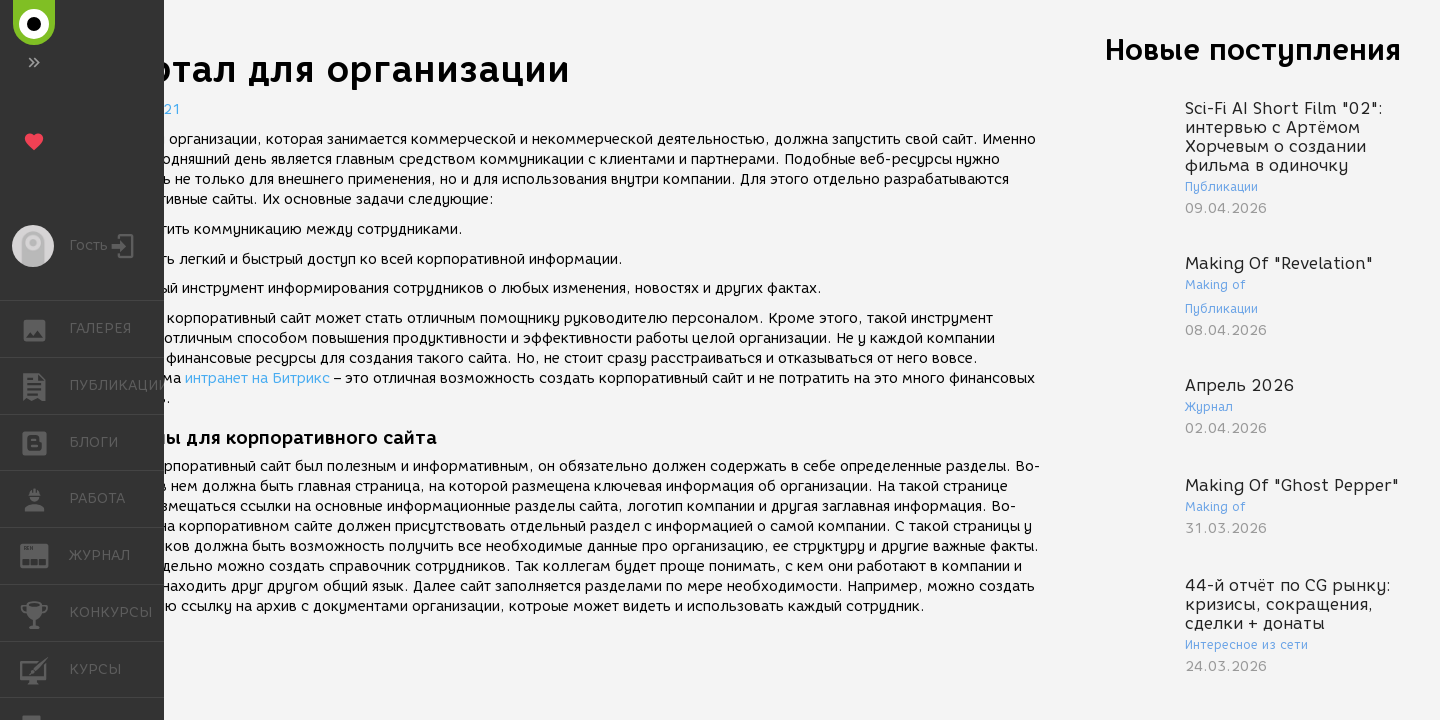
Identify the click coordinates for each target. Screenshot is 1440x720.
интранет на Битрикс (257, 378)
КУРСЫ (44, 668)
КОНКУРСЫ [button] (44, 613)
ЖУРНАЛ (44, 554)
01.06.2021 (140, 109)
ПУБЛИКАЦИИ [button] (44, 386)
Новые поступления (1253, 49)
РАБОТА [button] (44, 499)
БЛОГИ (44, 441)
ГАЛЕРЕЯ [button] (44, 329)
